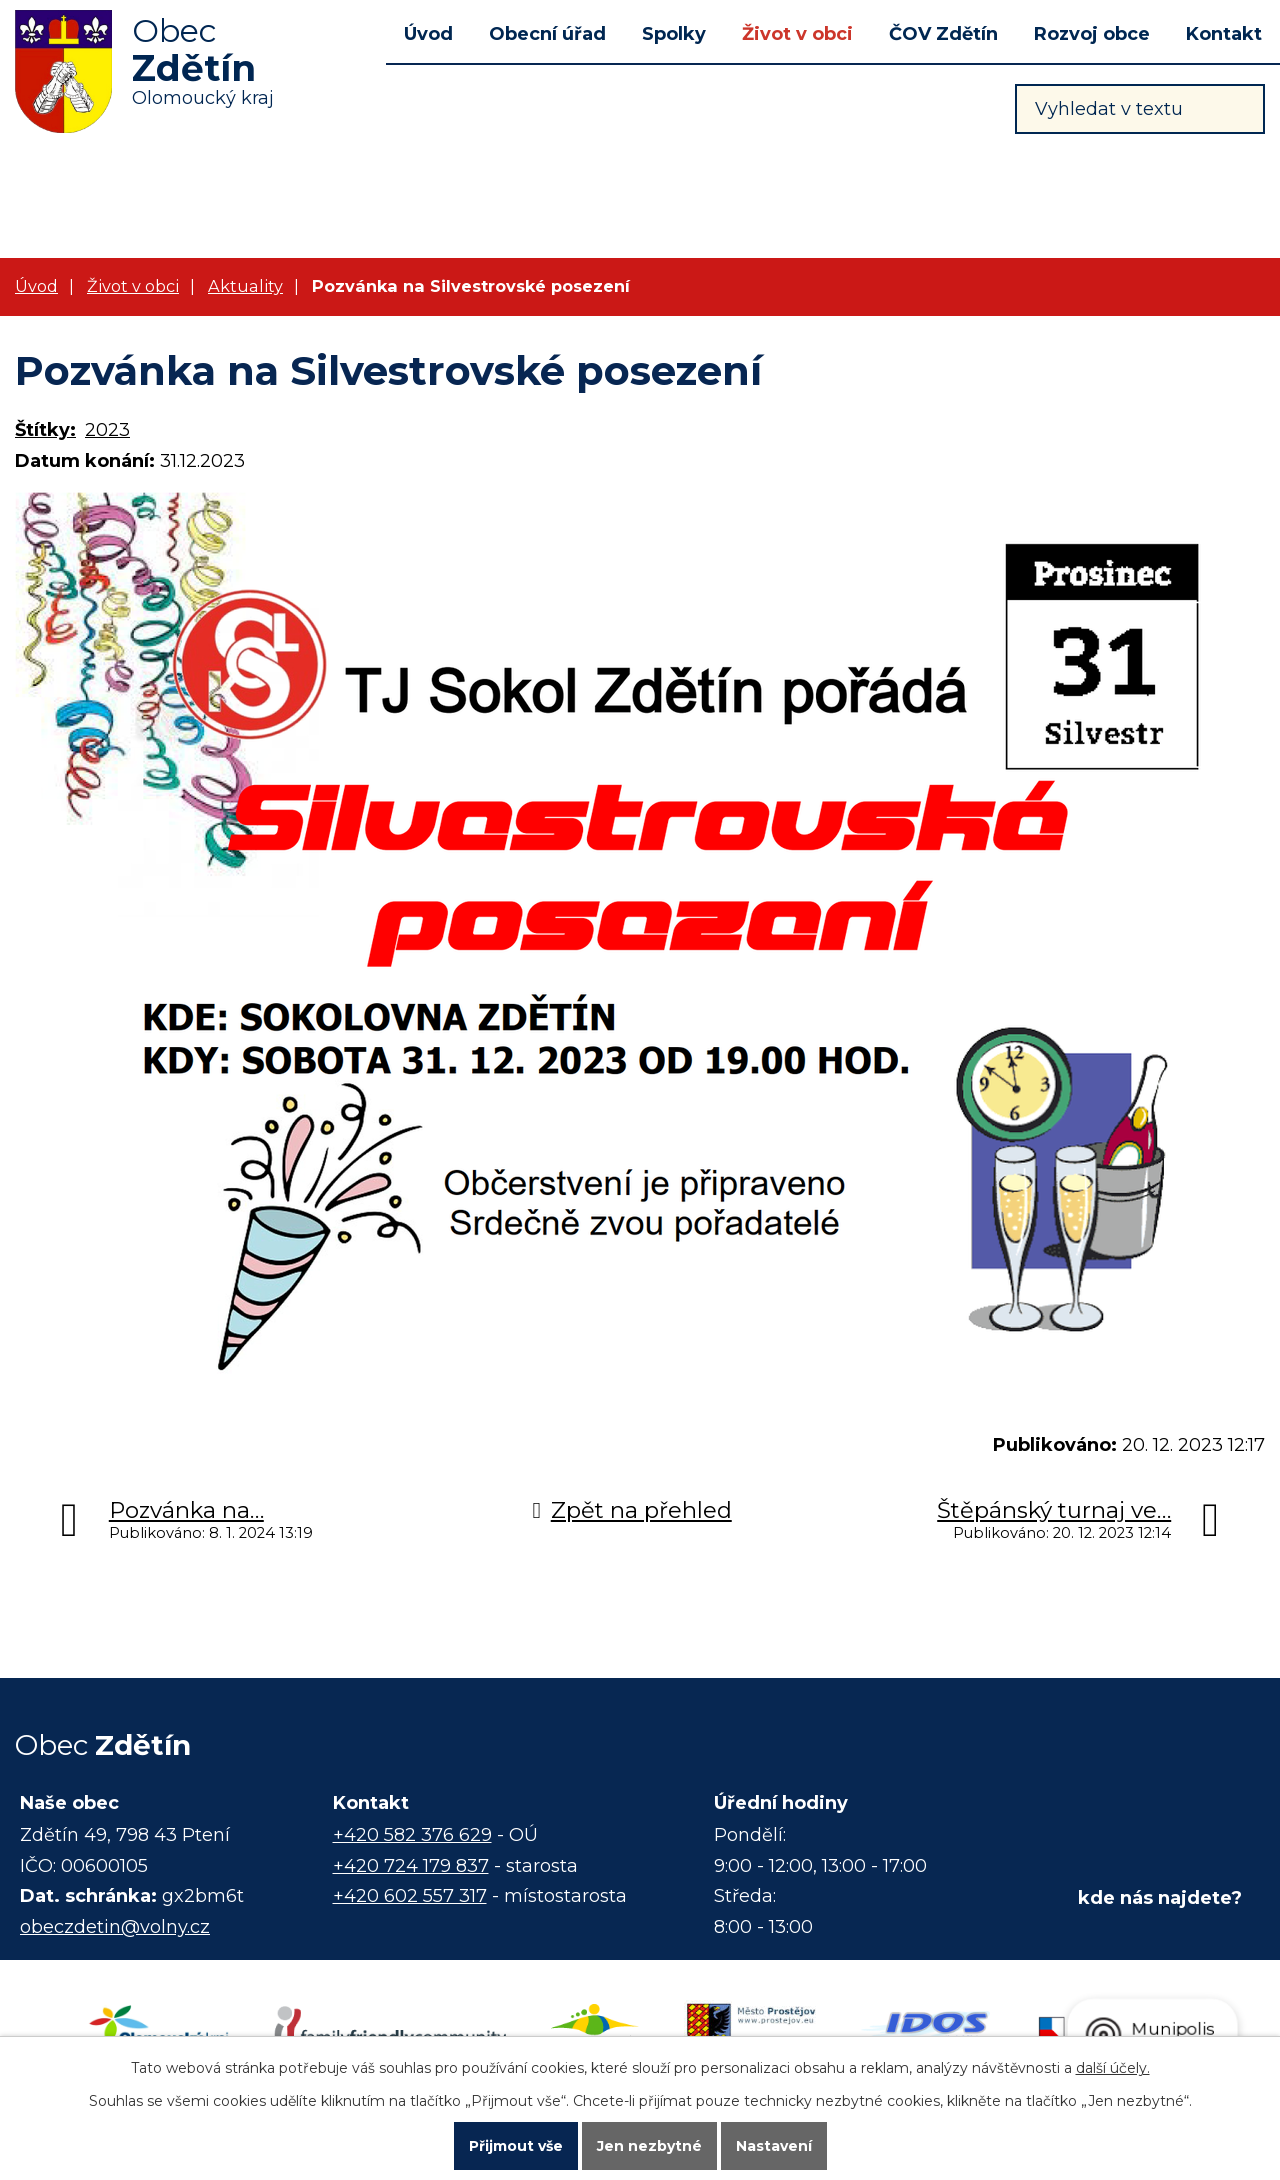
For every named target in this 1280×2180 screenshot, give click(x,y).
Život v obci (797, 34)
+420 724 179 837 (411, 1866)
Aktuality (245, 286)
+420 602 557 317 (410, 1896)
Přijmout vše (516, 2146)
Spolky (674, 34)
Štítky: (45, 430)
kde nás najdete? (1160, 1898)
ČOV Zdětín (943, 34)
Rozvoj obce (1092, 34)
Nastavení (774, 2146)
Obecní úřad (547, 34)
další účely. (1113, 2068)
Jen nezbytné (649, 2146)
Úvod (428, 34)
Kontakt (1224, 34)
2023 (107, 430)
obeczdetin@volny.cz (115, 1927)
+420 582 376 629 (412, 1835)
